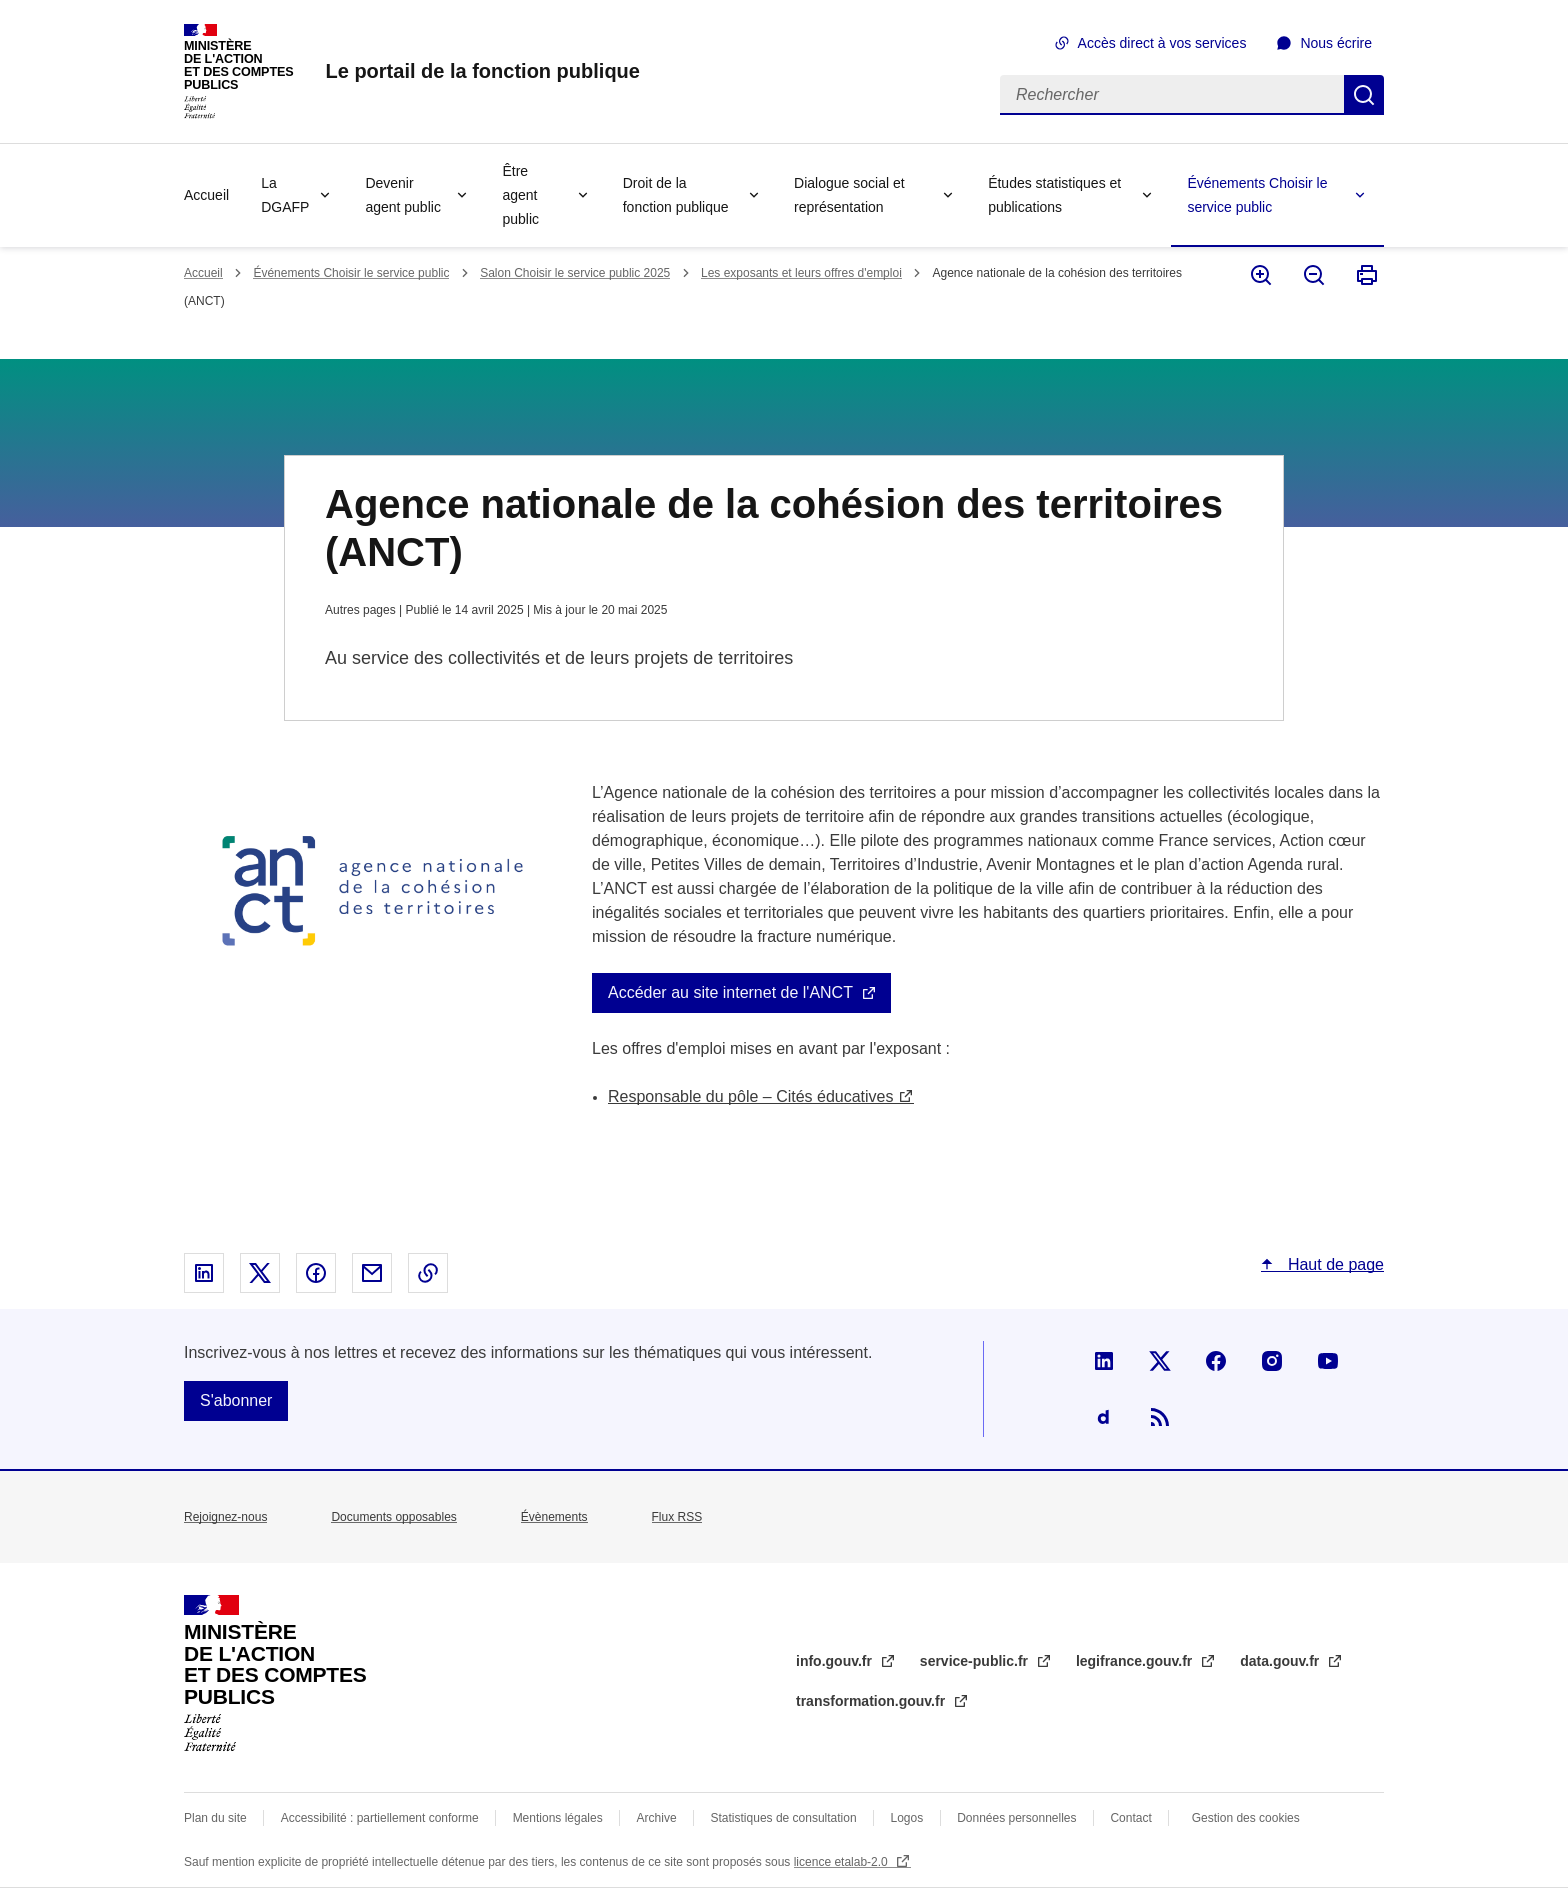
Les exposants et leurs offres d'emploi (801, 273)
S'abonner (236, 1400)
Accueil (206, 195)
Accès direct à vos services (1162, 43)
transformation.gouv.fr (872, 1701)
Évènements (554, 1517)
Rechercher (1364, 95)
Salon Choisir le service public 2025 (575, 273)
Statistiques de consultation (784, 1818)
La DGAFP (285, 195)
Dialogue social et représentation (849, 195)
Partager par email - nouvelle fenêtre (372, 1273)
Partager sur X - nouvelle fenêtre (260, 1273)
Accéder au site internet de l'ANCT (730, 992)
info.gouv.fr (836, 1661)
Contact (1130, 1818)
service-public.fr (976, 1661)
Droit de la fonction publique (676, 195)
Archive (657, 1818)
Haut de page (1333, 1264)
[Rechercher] (1172, 95)
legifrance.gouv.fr (1136, 1661)
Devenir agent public (403, 195)
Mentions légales (558, 1818)
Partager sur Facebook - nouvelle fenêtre (316, 1273)
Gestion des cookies (1246, 1818)
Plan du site (215, 1818)
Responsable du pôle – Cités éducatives (751, 1096)
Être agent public (520, 195)
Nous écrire (1336, 43)
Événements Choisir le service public (1257, 195)
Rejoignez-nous (225, 1517)
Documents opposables (393, 1517)
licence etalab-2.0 (842, 1862)
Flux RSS (677, 1517)
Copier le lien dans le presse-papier (428, 1273)
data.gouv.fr (1281, 1661)
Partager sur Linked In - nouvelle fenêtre (204, 1273)
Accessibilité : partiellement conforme (380, 1818)
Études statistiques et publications (1054, 195)
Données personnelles (1016, 1818)
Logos (907, 1818)
